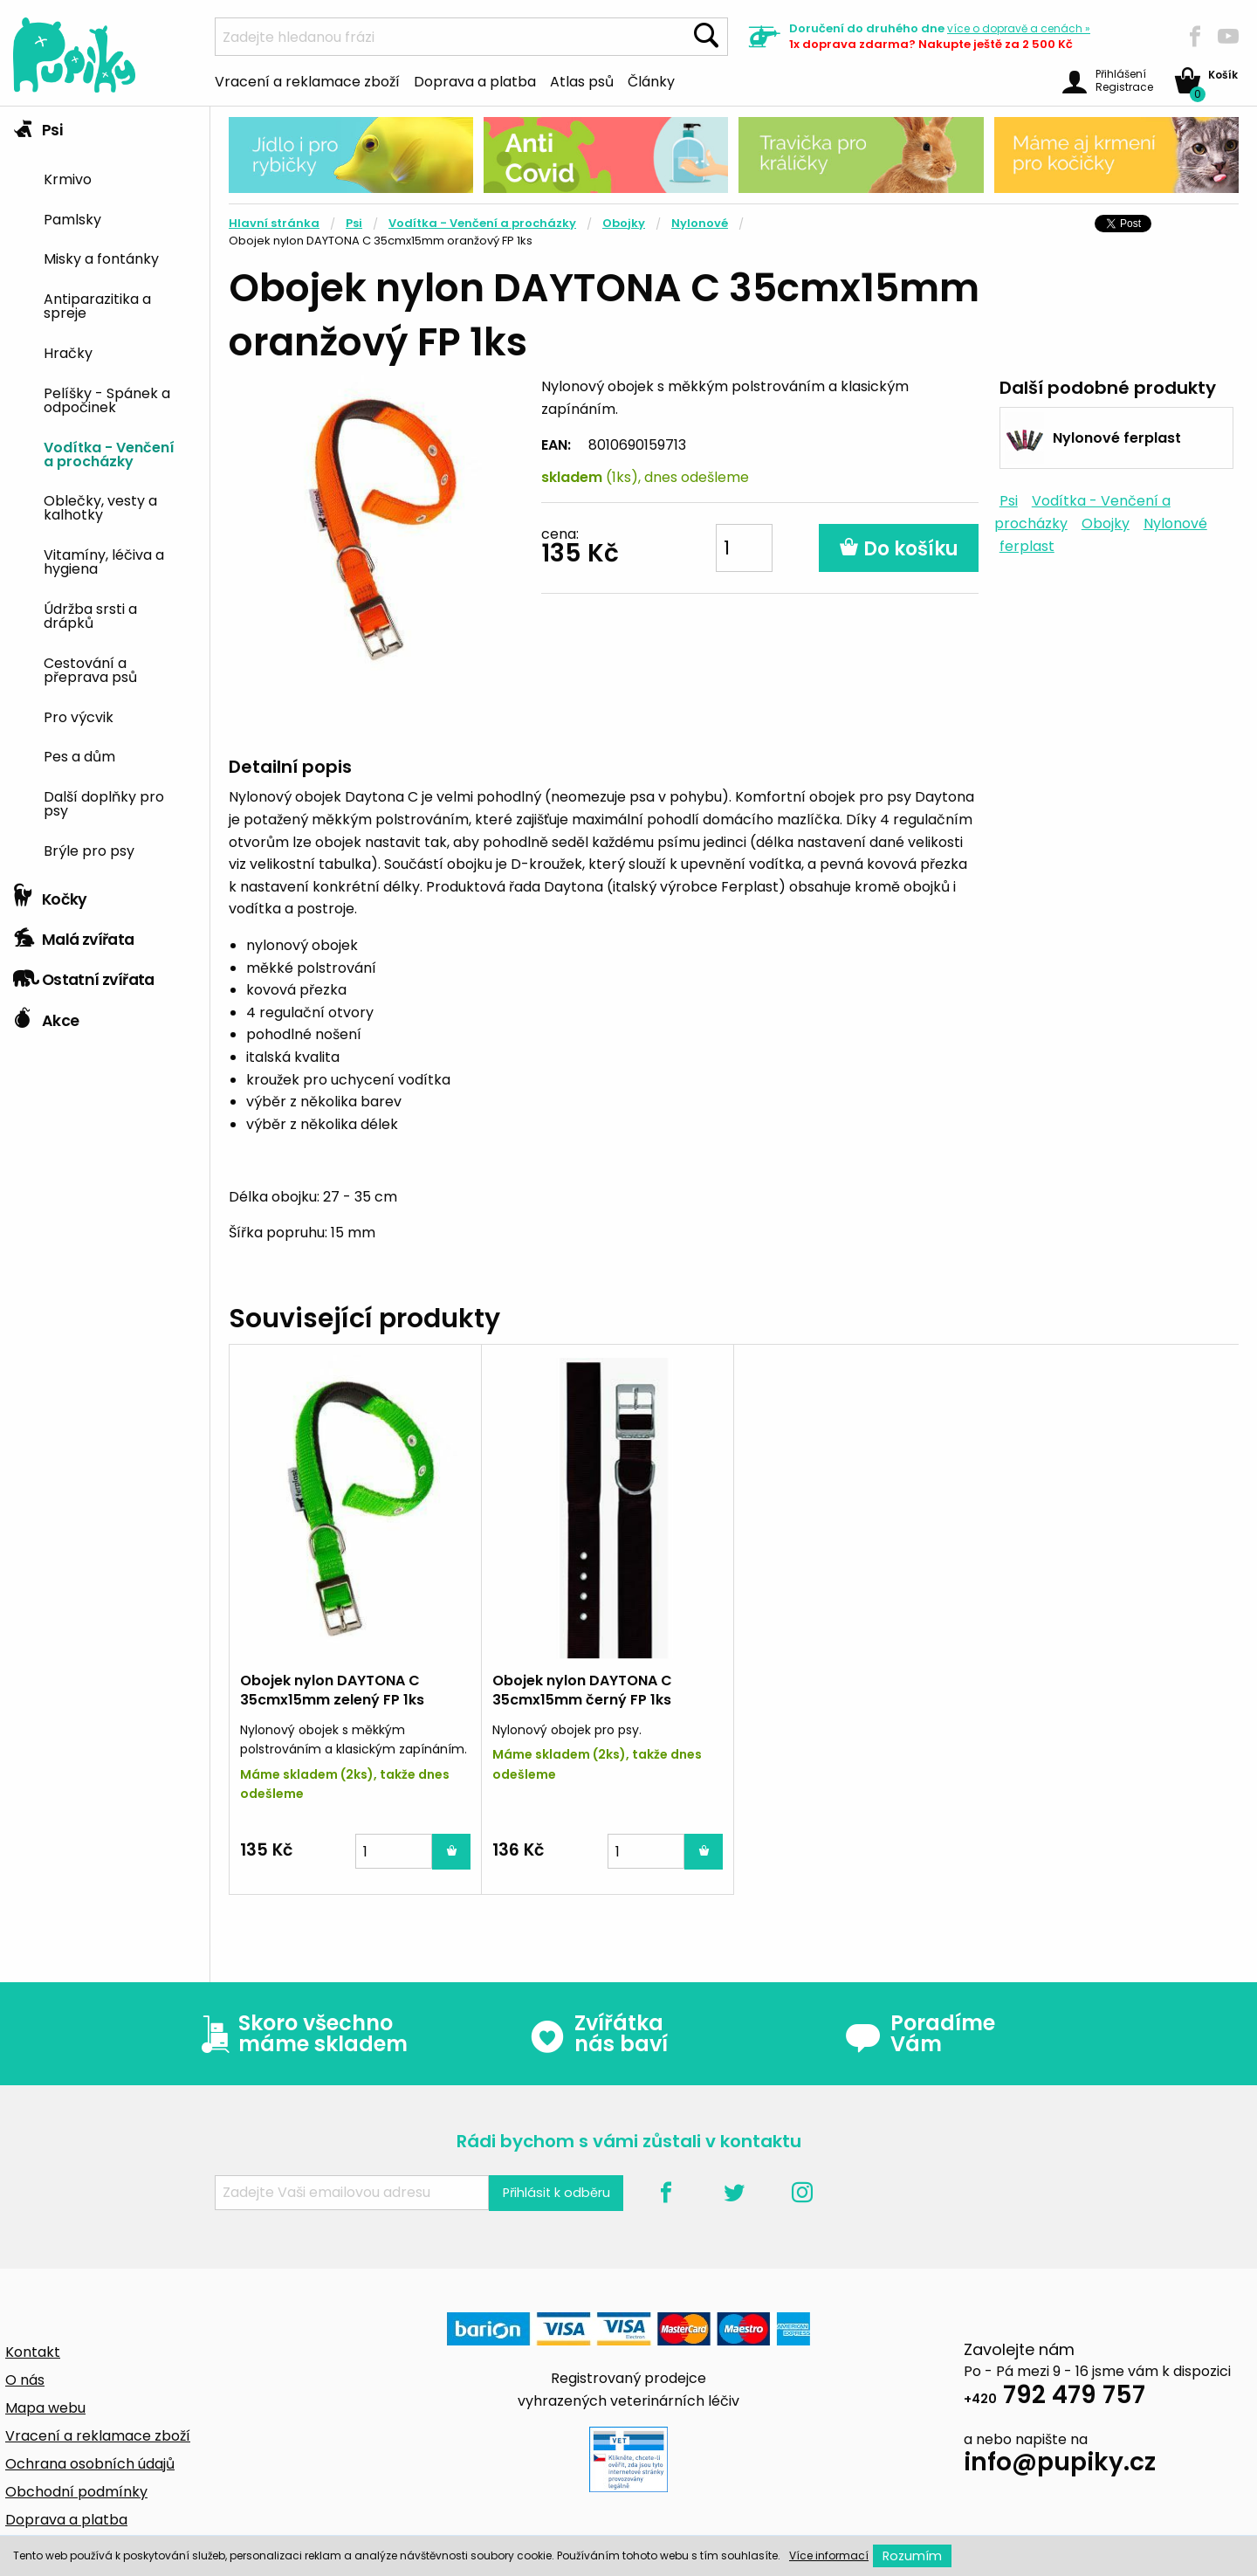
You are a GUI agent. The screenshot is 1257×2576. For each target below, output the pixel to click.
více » (1018, 28)
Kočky (50, 895)
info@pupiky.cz (1060, 2464)
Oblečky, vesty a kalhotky (100, 506)
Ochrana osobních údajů (90, 2464)
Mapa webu (45, 2408)
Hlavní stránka (274, 223)
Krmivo (68, 178)
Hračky (68, 352)
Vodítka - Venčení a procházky (109, 453)
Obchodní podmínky (76, 2492)
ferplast (1026, 546)
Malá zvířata (73, 935)
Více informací (829, 2555)
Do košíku (898, 548)
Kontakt (32, 2352)
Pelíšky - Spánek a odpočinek (107, 399)
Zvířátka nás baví (598, 2034)
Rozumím (912, 2556)
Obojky (623, 223)
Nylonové (699, 223)
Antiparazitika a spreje (97, 304)
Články (651, 80)
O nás (25, 2380)
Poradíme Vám (920, 2034)
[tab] (104, 491)
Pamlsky (72, 218)
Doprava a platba (475, 80)
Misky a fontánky (101, 257)
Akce (46, 1016)
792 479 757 (1054, 2397)
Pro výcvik (78, 716)
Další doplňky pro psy (104, 802)
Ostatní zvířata (84, 975)
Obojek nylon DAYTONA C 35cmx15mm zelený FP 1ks (332, 1690)
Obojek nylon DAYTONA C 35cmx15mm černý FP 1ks (582, 1690)
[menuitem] (120, 178)
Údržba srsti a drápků (90, 614)
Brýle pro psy (89, 849)
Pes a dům (79, 755)
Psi (37, 126)
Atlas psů (582, 80)
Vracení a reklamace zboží (307, 80)
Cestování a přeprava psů (90, 669)
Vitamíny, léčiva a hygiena (104, 560)
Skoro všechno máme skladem (300, 2034)
